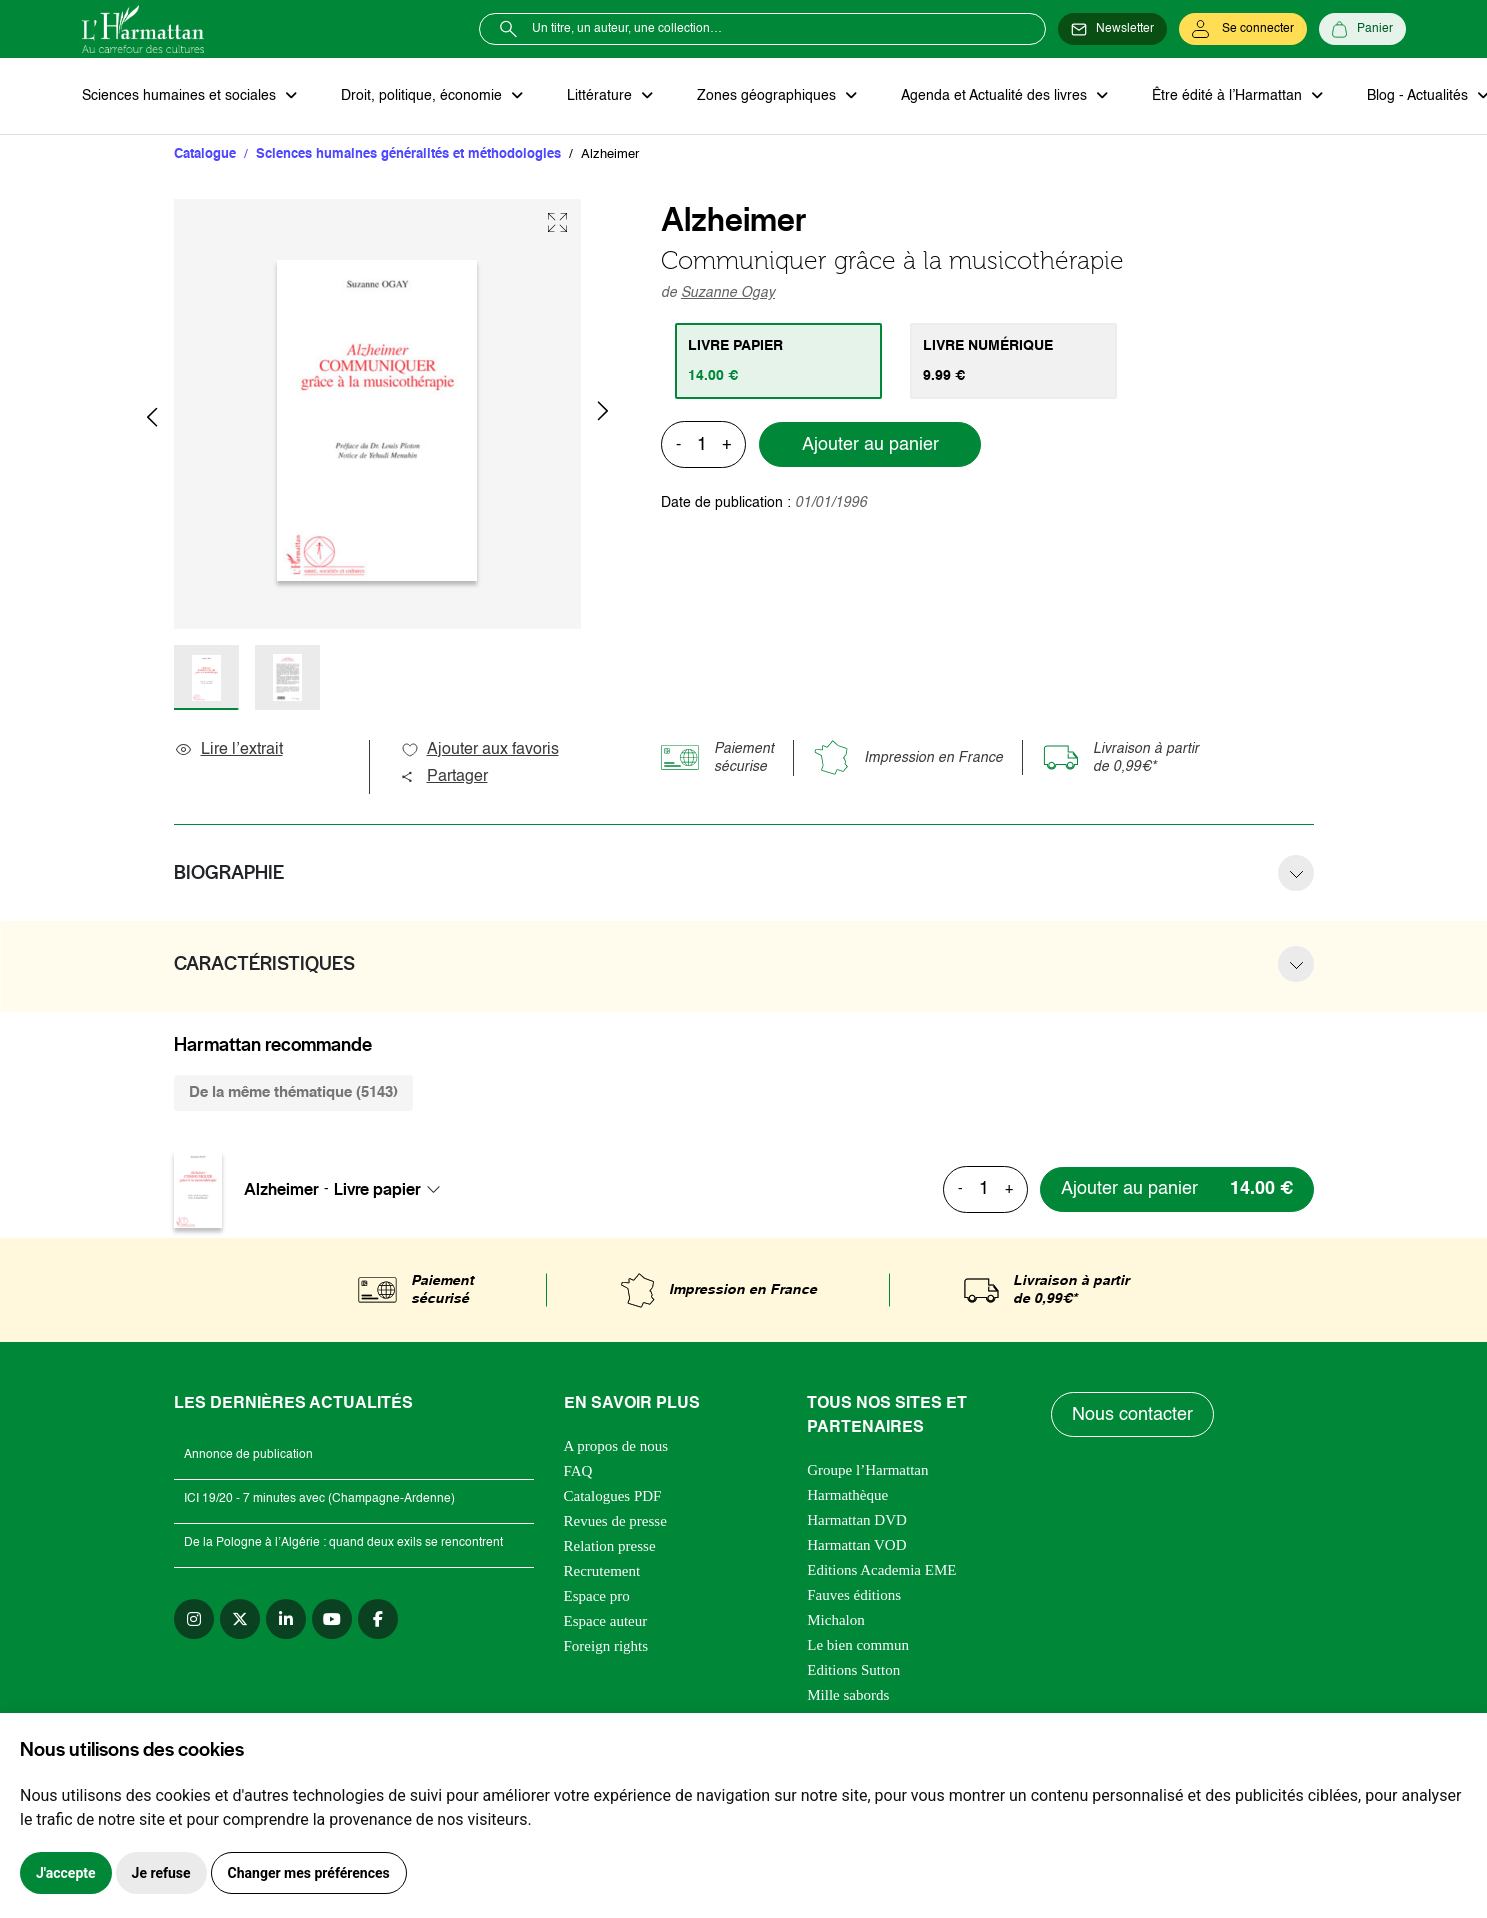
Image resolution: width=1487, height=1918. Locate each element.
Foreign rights (606, 1646)
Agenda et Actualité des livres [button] (996, 96)
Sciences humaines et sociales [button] (181, 96)
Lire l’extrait (228, 750)
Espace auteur (606, 1621)
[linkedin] (286, 1619)
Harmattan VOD (856, 1545)
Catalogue (205, 154)
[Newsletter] (1112, 29)
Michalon (836, 1620)
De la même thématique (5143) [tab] (293, 1092)
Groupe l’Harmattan (867, 1470)
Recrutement (602, 1571)
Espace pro (597, 1596)
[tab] (778, 361)
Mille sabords (848, 1695)
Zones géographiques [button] (768, 96)
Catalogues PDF (613, 1496)
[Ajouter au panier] (1177, 1189)
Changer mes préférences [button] (309, 1873)
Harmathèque (847, 1495)
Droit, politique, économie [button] (423, 96)
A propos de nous (616, 1446)
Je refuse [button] (161, 1873)
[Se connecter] (1243, 29)
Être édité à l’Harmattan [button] (1229, 96)
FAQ (578, 1471)
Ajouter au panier (870, 445)
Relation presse (610, 1546)
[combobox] (393, 1189)
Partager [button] (444, 777)
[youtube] (332, 1619)
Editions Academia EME (881, 1570)
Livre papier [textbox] (377, 1189)
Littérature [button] (601, 96)
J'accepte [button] (66, 1873)
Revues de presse (615, 1521)
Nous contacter (1132, 1415)
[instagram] (194, 1619)
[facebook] (378, 1619)
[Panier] (1362, 29)
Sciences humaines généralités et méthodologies (408, 154)
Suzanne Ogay (728, 293)
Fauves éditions (854, 1595)
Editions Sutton (853, 1670)
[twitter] (240, 1619)
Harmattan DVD (857, 1520)
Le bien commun (858, 1645)
